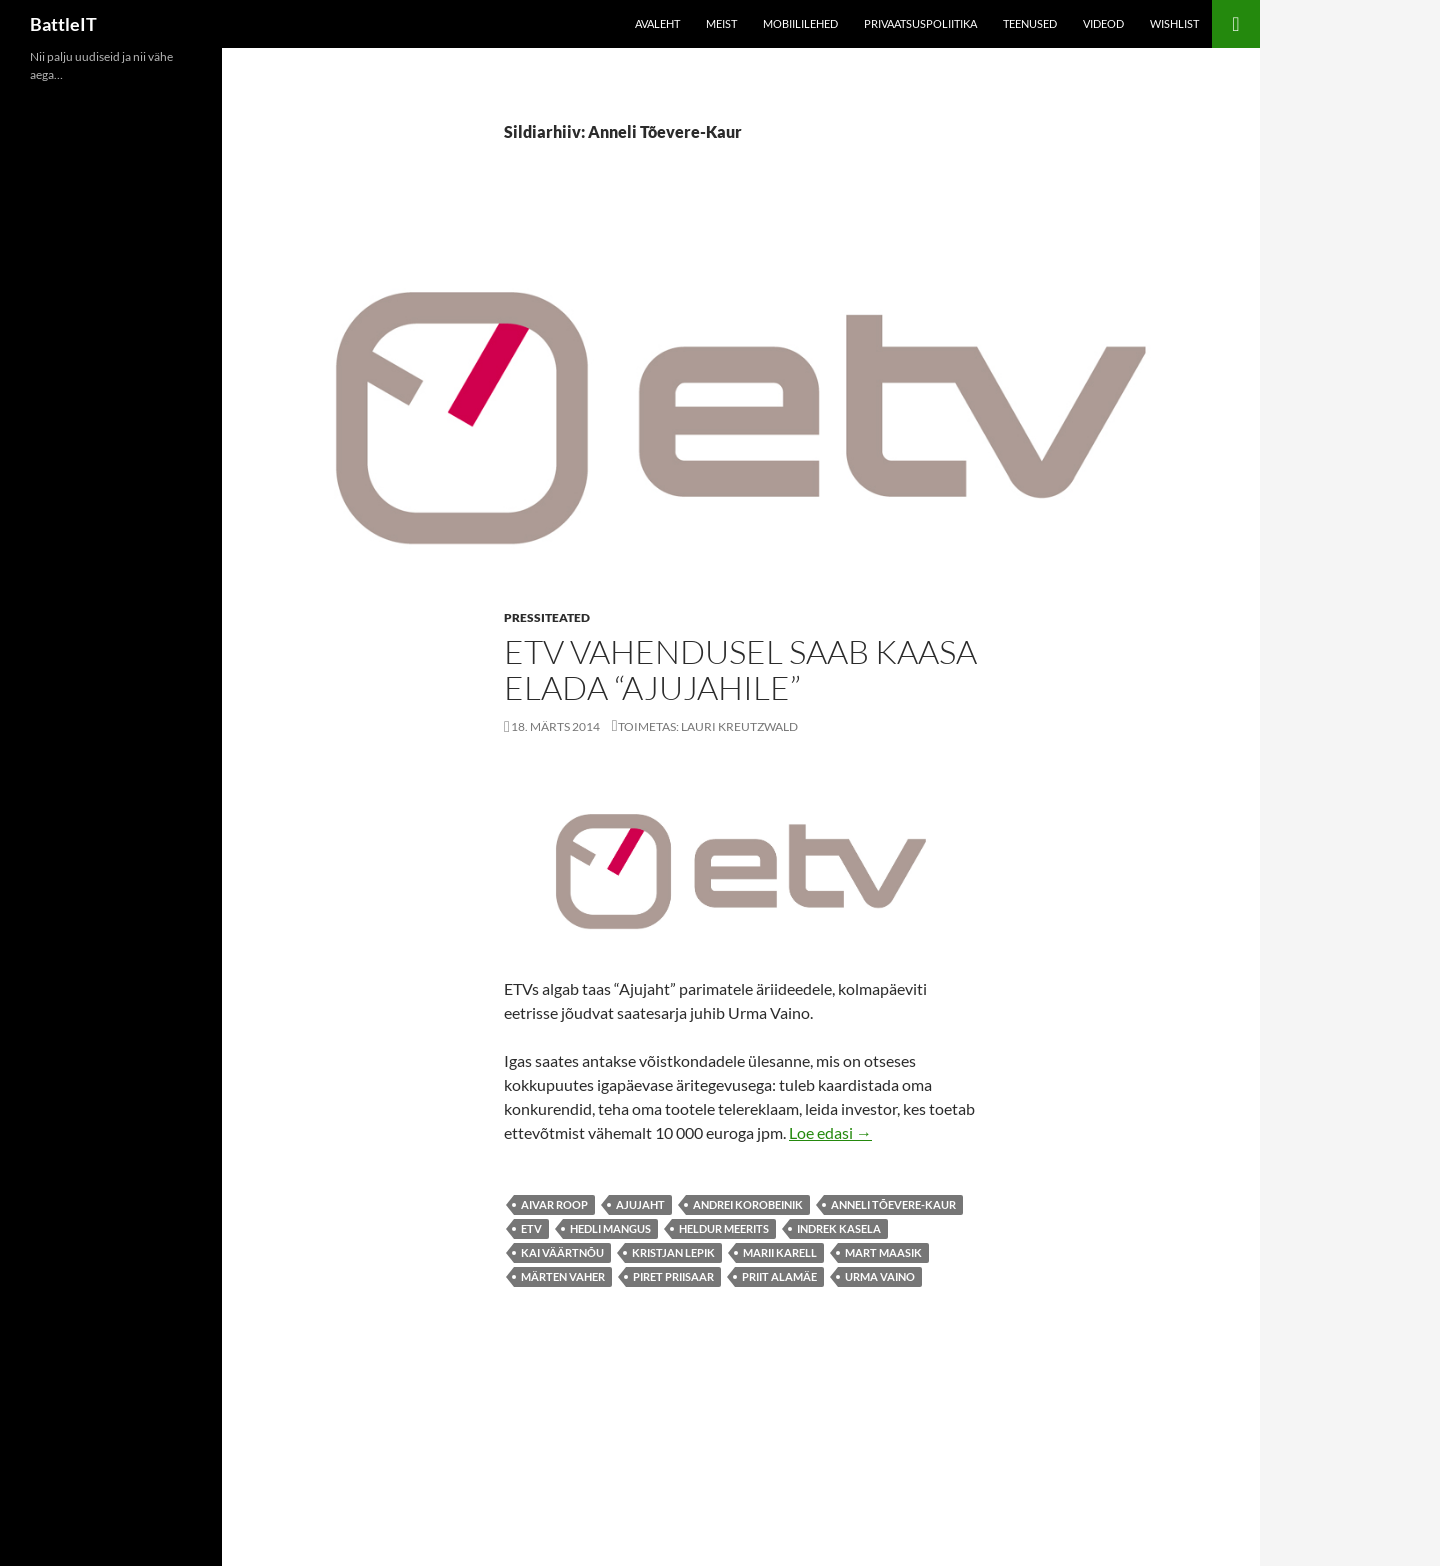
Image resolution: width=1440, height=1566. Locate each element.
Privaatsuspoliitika (920, 23)
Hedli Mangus (610, 1228)
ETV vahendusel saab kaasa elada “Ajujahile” (740, 669)
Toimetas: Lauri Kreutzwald (708, 726)
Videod (1103, 23)
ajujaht (640, 1204)
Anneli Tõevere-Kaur (893, 1204)
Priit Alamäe (779, 1276)
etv (531, 1228)
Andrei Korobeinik (748, 1204)
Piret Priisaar (673, 1276)
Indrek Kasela (839, 1228)
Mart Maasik (883, 1252)
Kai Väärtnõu (562, 1252)
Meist (721, 23)
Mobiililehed (800, 23)
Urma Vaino (880, 1276)
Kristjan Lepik (673, 1252)
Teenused (1030, 23)
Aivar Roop (554, 1204)
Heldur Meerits (724, 1228)
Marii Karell (780, 1252)
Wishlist (1174, 23)
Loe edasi (830, 1132)
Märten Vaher (563, 1276)
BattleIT (63, 24)
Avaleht (657, 23)
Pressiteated (547, 617)
